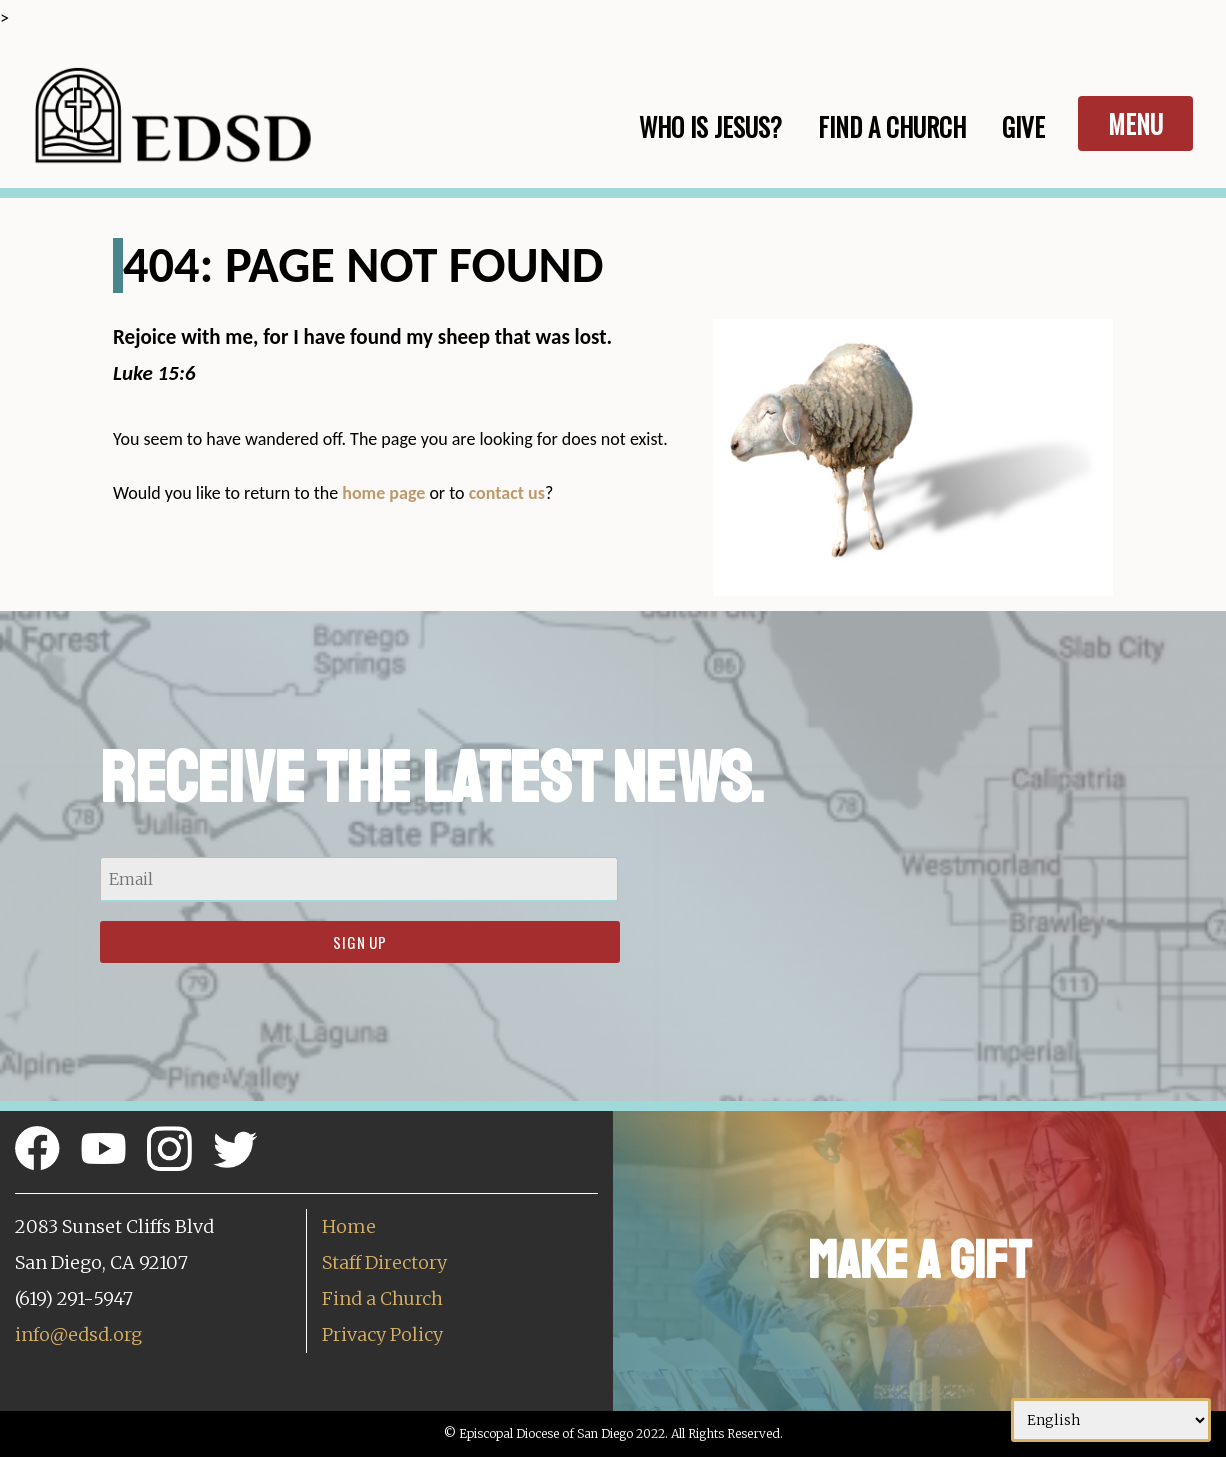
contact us (507, 493)
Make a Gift (919, 1260)
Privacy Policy (382, 1334)
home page (383, 493)
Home (349, 1226)
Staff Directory (384, 1262)
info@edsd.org (78, 1334)
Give (1023, 126)
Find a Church (382, 1298)
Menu (1135, 123)
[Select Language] (1111, 1420)
